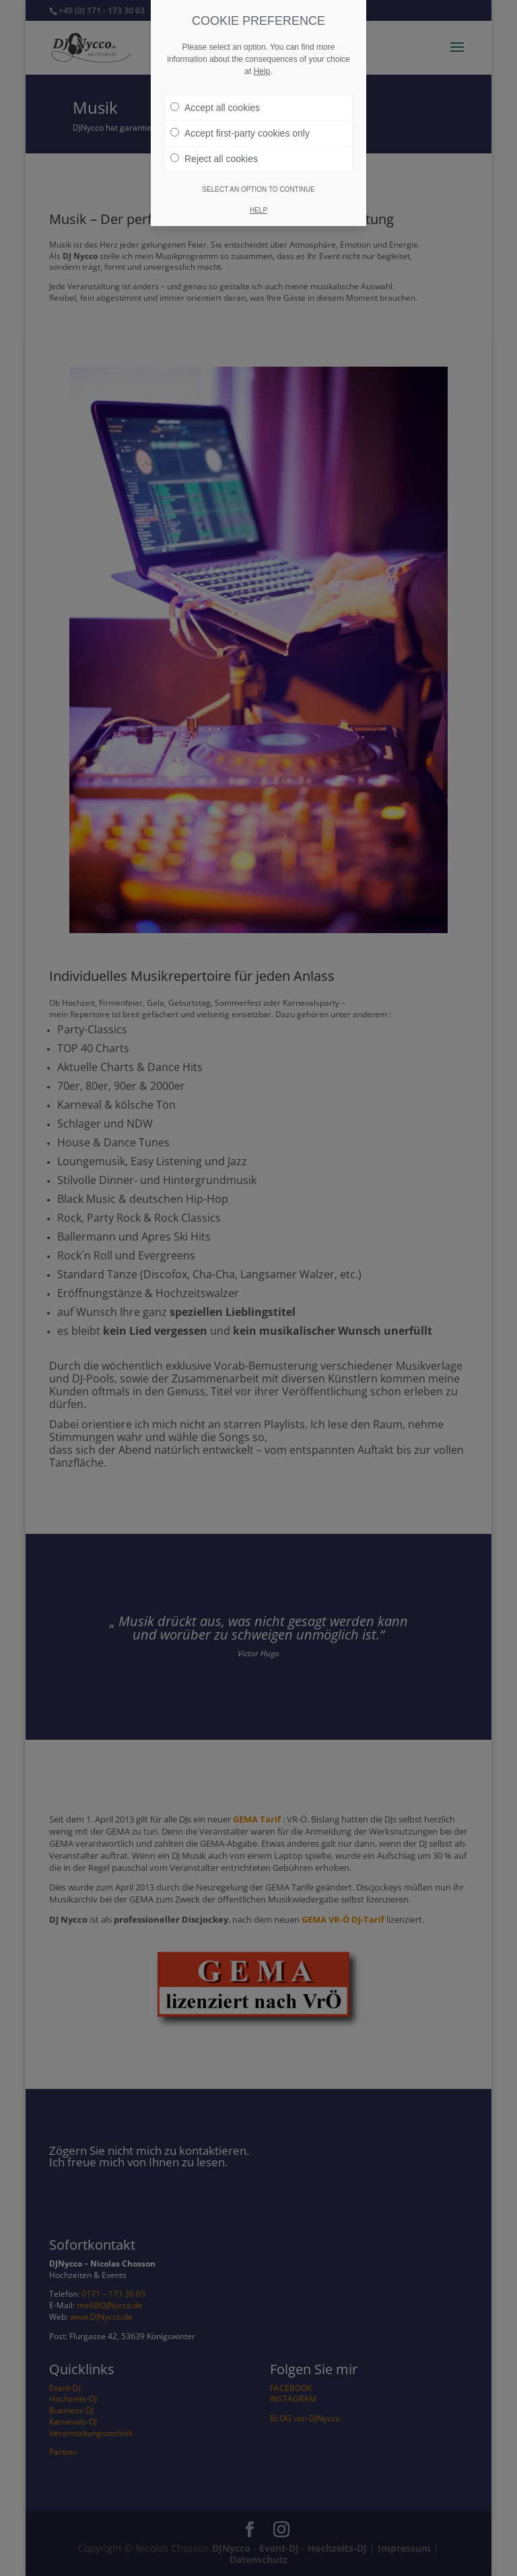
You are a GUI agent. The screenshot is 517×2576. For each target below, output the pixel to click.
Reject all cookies (214, 158)
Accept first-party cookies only (240, 133)
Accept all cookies (215, 107)
